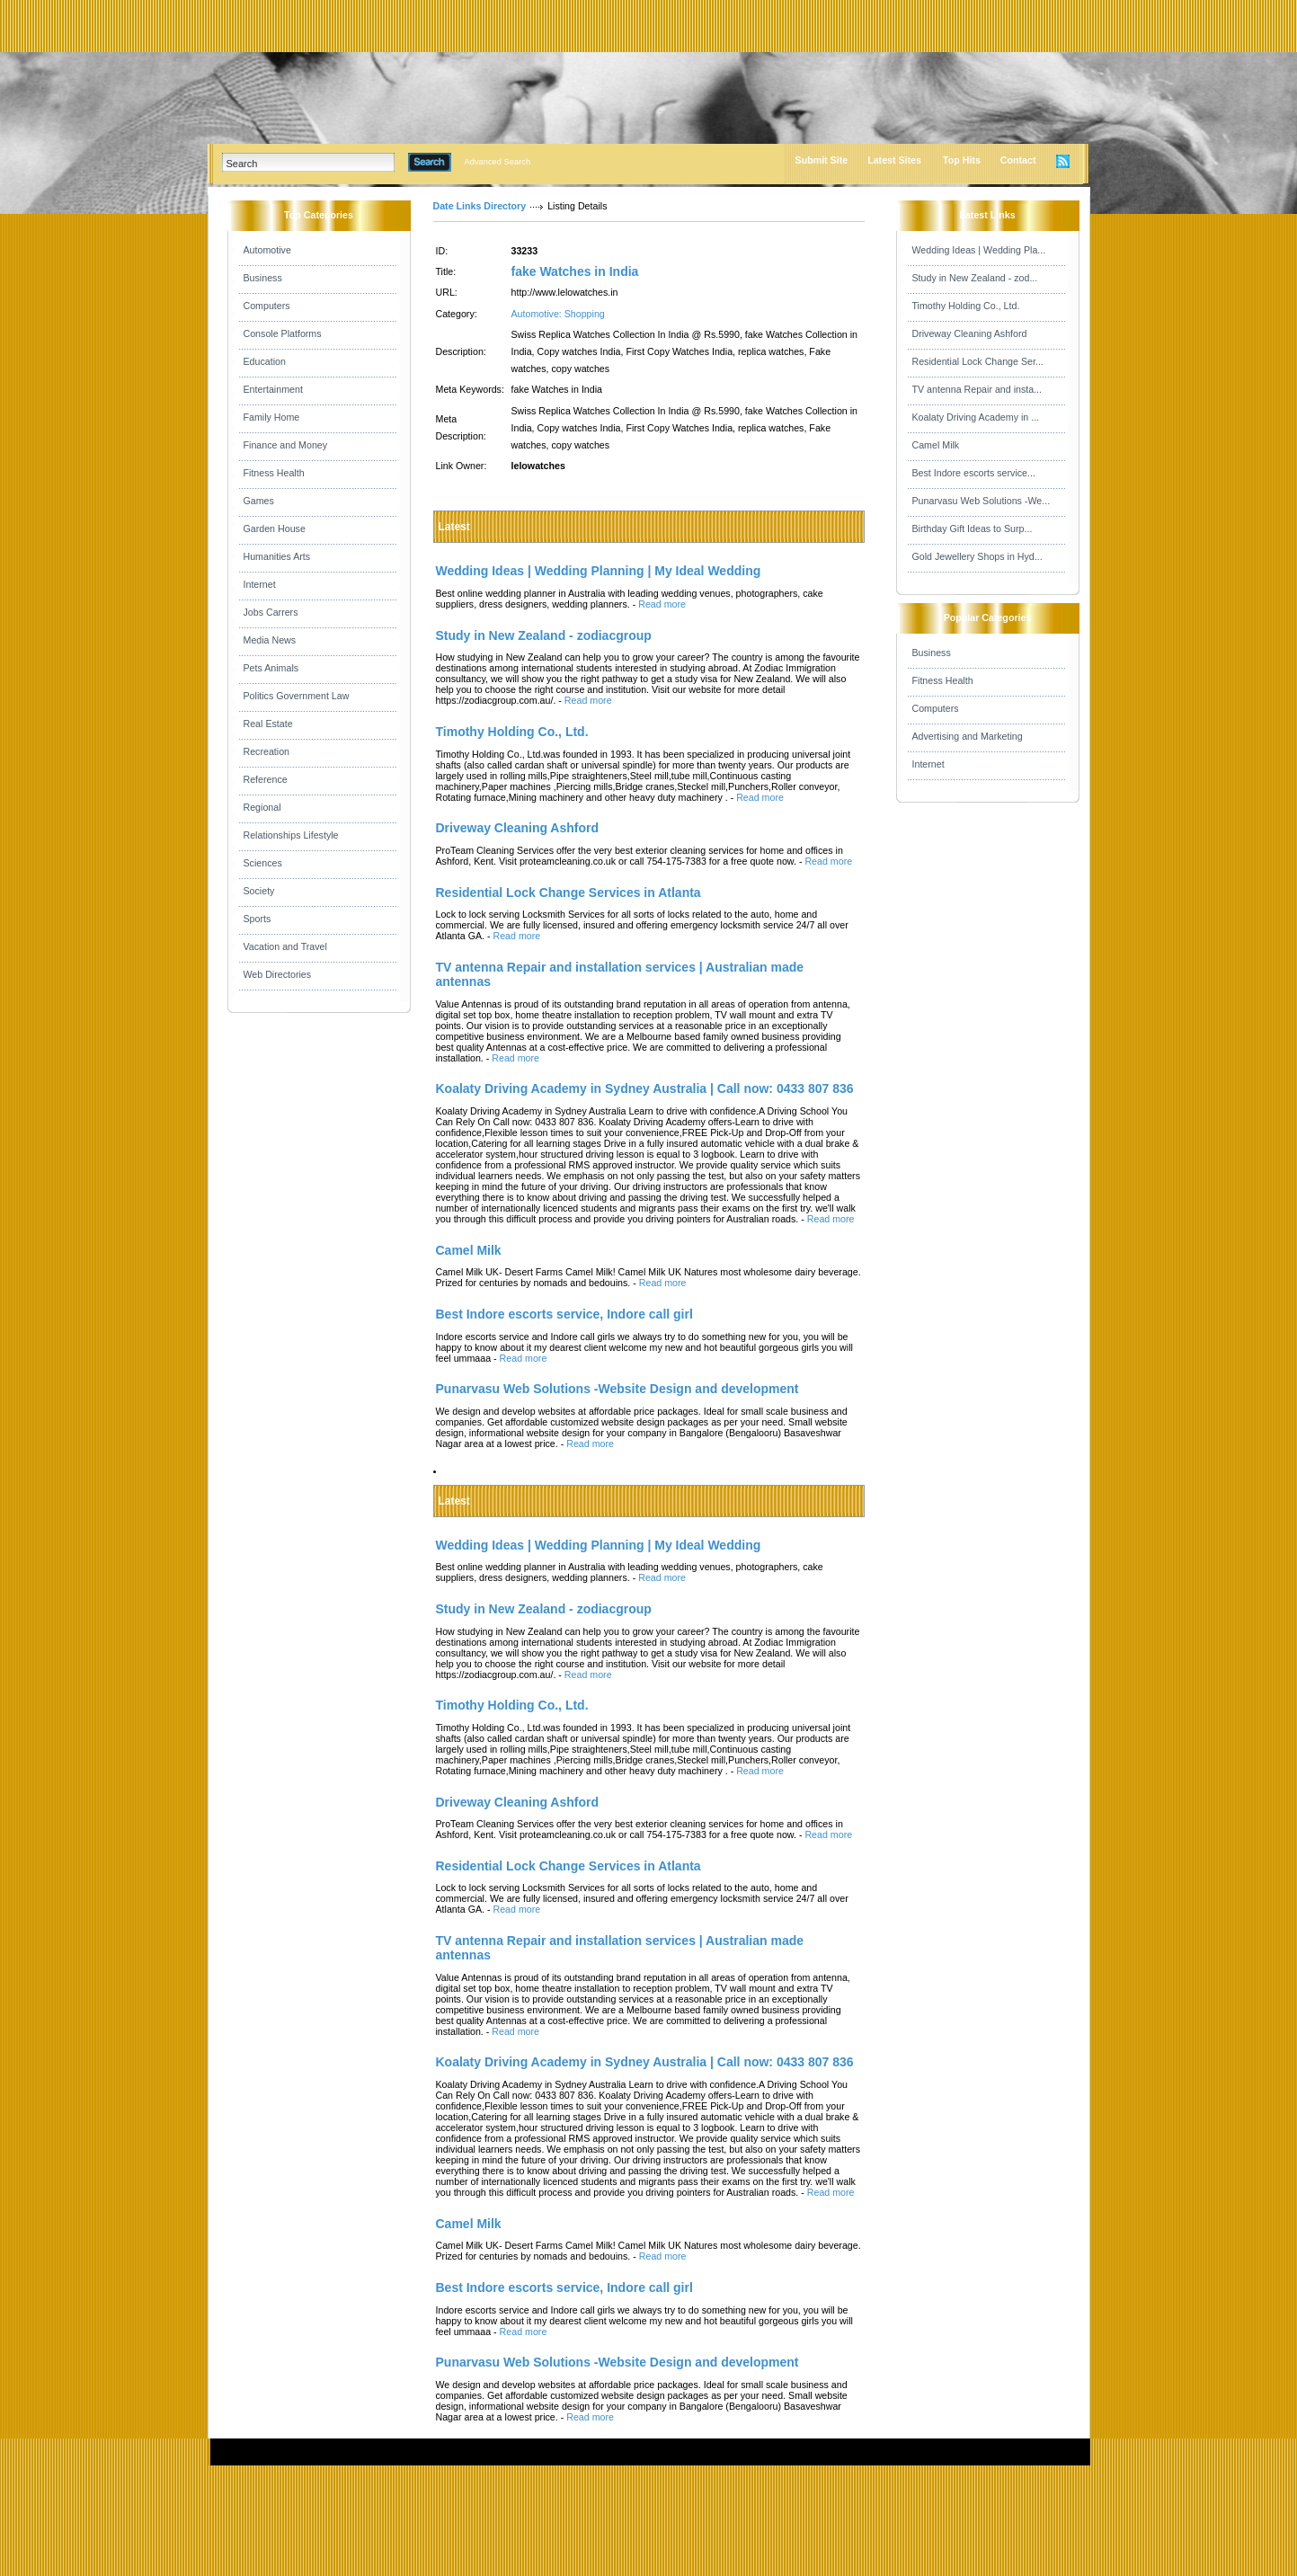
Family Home (272, 417)
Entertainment (273, 389)
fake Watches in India (575, 271)
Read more (662, 604)
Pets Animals (271, 667)
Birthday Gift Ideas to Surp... (972, 528)
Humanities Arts (277, 556)
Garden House (275, 528)
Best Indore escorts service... (973, 472)
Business (263, 277)
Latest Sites (894, 160)
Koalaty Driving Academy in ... (976, 417)
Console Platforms (283, 333)
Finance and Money (286, 445)
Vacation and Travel (285, 946)
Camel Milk (936, 445)
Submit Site (821, 160)
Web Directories (278, 974)
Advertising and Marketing (967, 736)
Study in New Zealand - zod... (975, 277)
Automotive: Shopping (558, 313)
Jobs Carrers (271, 612)
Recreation (267, 751)
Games (259, 500)
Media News (270, 640)
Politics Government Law (297, 695)
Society (259, 890)
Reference (266, 779)
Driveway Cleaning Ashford (969, 333)
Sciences (263, 862)
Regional (262, 807)
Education (265, 361)
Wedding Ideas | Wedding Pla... (979, 249)
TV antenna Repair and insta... (977, 389)
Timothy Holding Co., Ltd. (966, 305)
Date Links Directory (480, 205)
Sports (257, 918)
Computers (267, 305)
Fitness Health (274, 472)
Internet (260, 584)
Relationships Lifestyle (291, 835)
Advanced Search (498, 161)
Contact (1018, 160)
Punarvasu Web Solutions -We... (981, 500)
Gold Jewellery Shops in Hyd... (977, 556)
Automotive (267, 249)
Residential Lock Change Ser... (978, 361)
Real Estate (268, 723)
